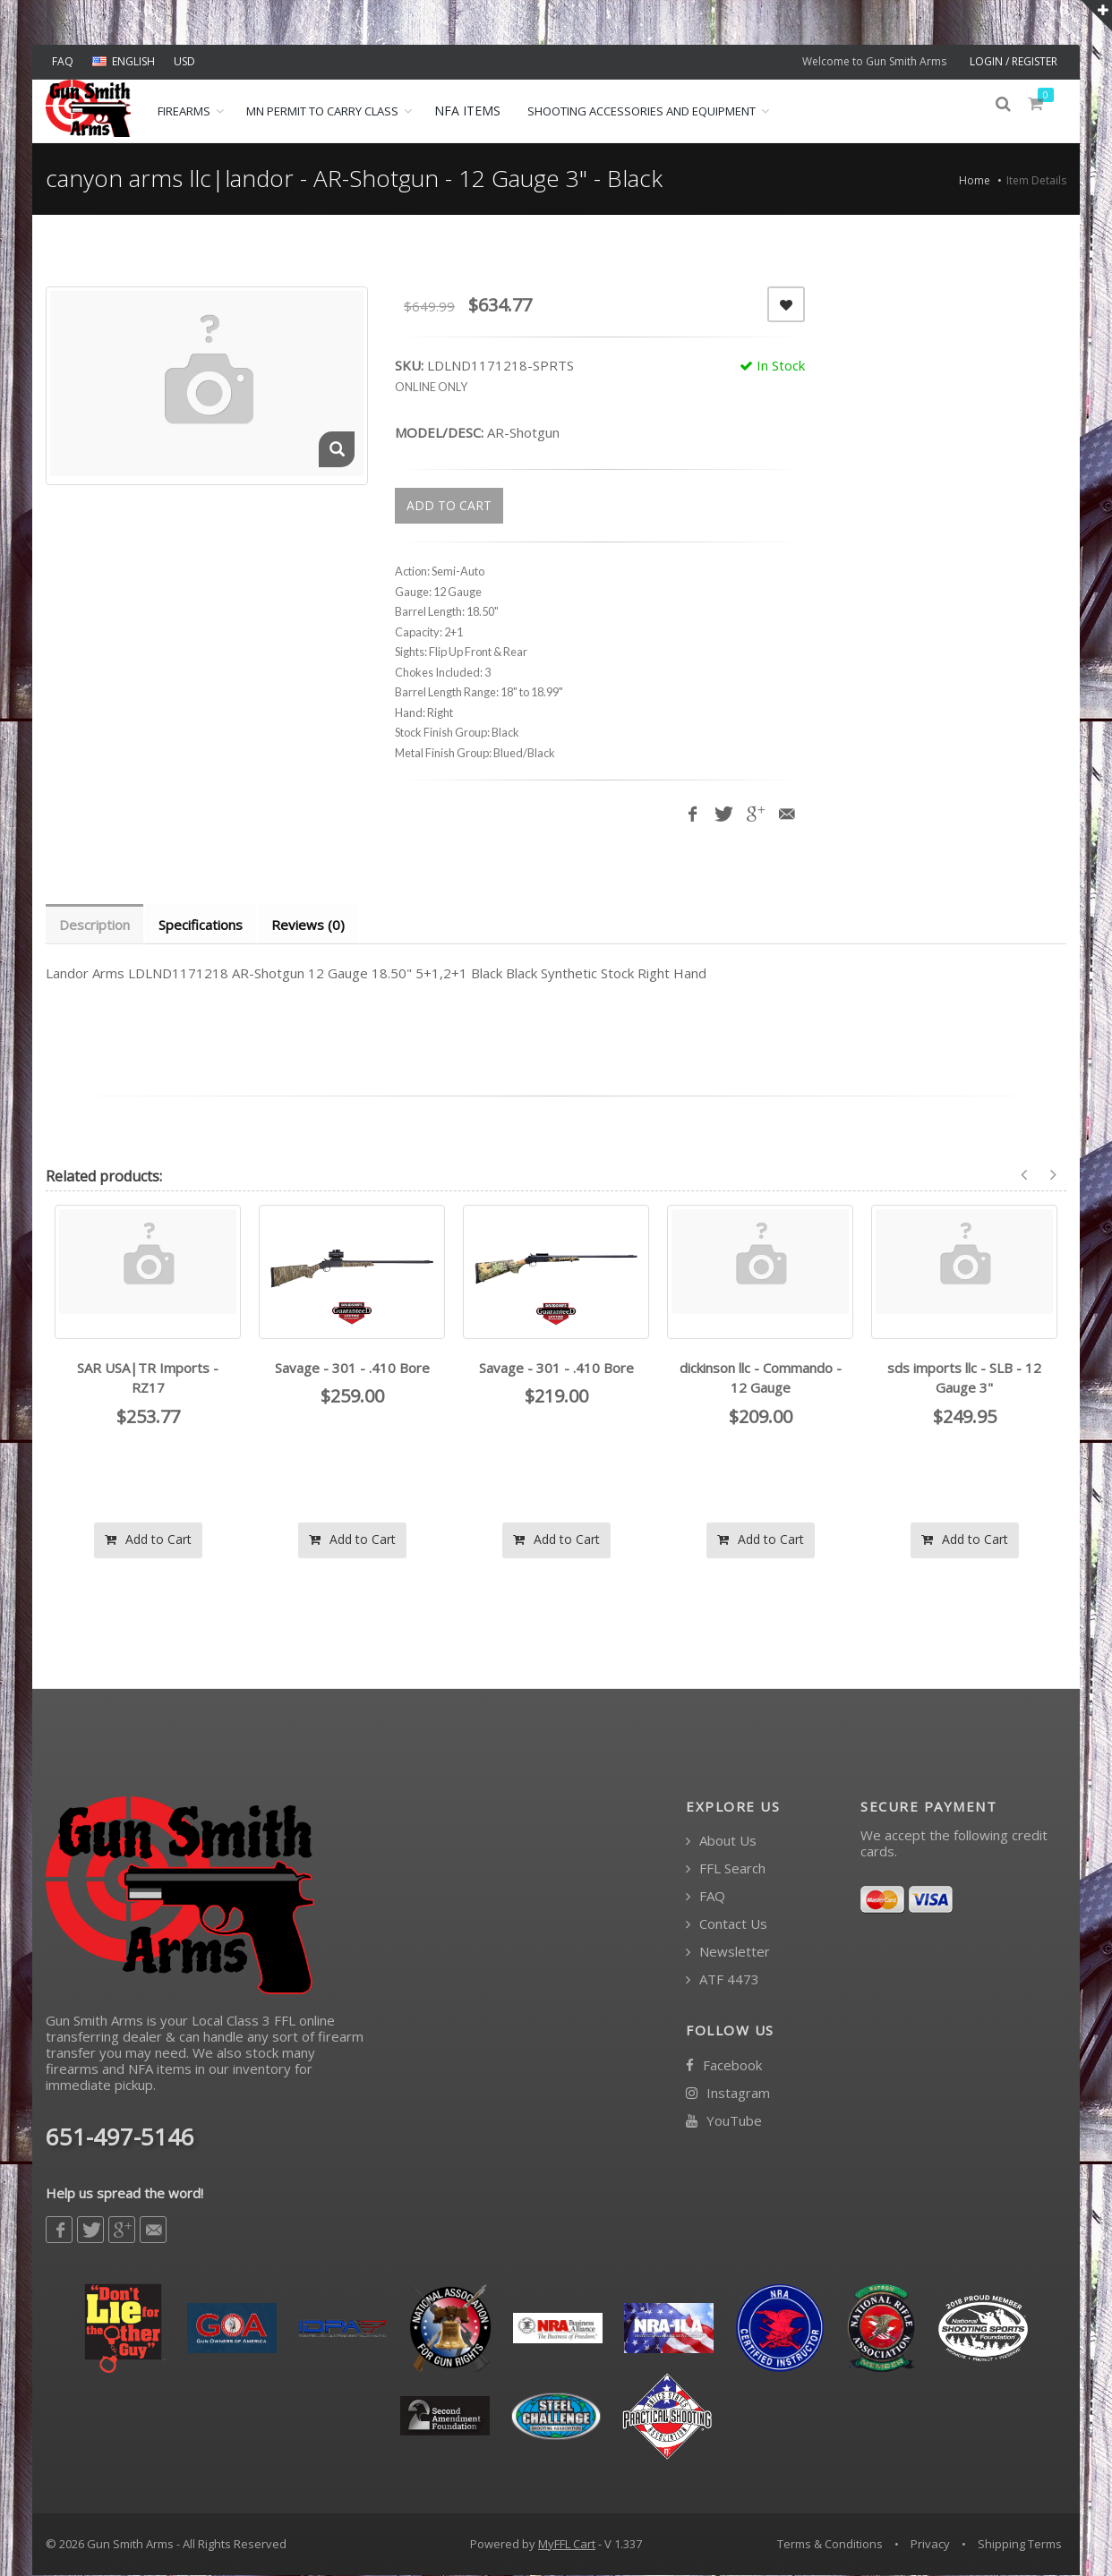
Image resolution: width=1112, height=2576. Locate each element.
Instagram (728, 2094)
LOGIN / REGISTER (1013, 61)
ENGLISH (123, 61)
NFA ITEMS (467, 110)
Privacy (930, 2545)
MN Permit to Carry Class (322, 111)
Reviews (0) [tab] (312, 925)
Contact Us (726, 1924)
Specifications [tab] (203, 925)
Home (974, 180)
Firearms (184, 111)
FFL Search (726, 1869)
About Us (721, 1841)
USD (184, 61)
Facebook (724, 2066)
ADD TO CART (449, 505)
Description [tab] (95, 925)
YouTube (724, 2121)
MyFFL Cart (566, 2545)
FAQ (62, 61)
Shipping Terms (1020, 2545)
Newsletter (728, 1952)
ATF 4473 (722, 1980)
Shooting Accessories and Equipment (641, 111)
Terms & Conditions (830, 2545)
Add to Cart (148, 1539)
